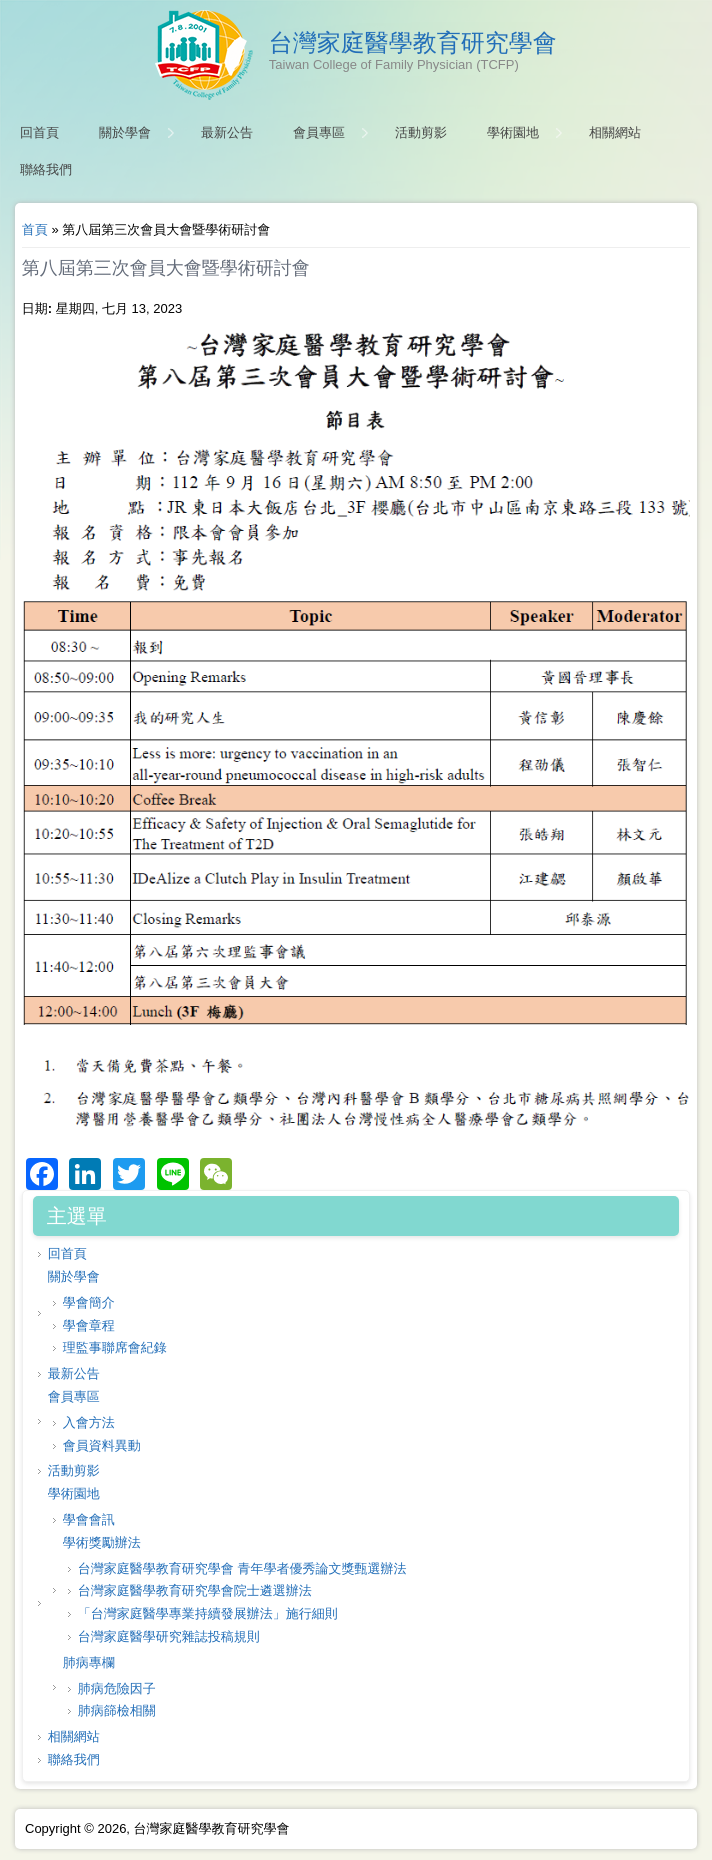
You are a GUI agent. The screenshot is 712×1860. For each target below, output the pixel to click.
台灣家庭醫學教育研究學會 (413, 43)
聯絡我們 (46, 169)
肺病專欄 (89, 1662)
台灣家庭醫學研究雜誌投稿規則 (169, 1636)
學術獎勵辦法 (102, 1542)
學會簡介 (89, 1302)
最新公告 (227, 132)
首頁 (35, 229)
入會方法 (89, 1422)
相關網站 (615, 132)
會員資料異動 (102, 1445)
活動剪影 (421, 132)
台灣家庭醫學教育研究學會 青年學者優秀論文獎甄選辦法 (242, 1568)
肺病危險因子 (117, 1688)
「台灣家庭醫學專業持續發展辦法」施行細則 (208, 1613)
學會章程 (89, 1325)
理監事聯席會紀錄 (115, 1347)
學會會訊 (89, 1519)
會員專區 (319, 132)
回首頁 (39, 132)
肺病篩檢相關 (117, 1710)
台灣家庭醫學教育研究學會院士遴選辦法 (195, 1590)
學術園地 (513, 132)
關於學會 (125, 132)
